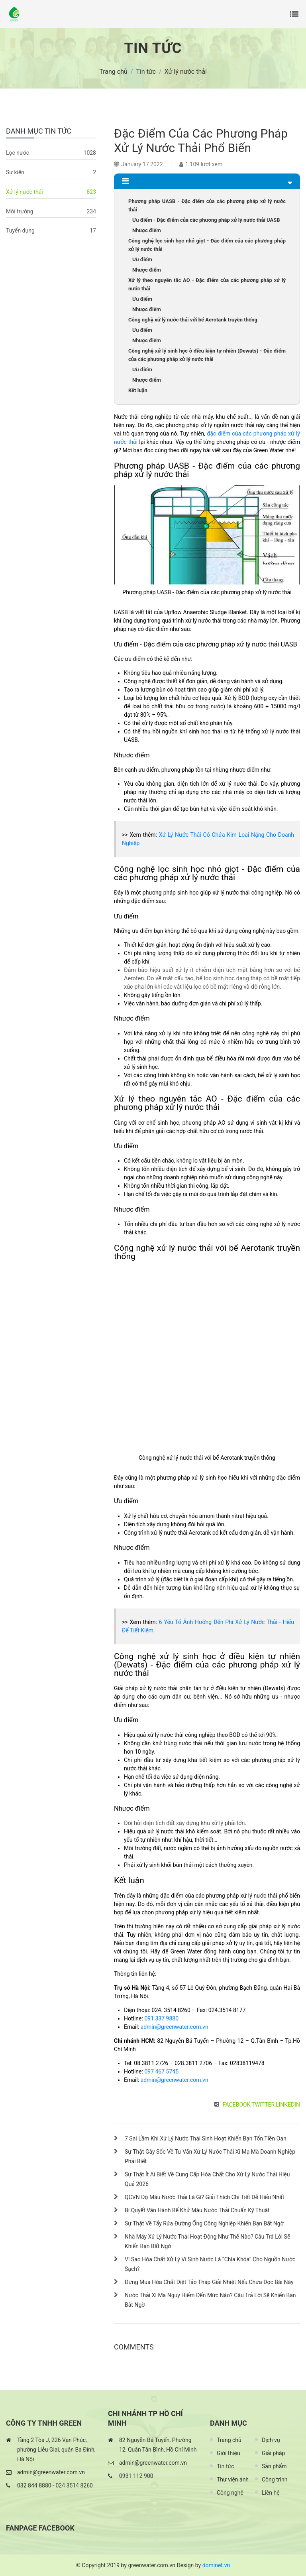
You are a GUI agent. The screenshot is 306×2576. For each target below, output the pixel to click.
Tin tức (225, 2466)
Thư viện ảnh (233, 2479)
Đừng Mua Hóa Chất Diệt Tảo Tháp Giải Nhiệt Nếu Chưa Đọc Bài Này (209, 2282)
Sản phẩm (274, 2466)
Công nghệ (230, 2492)
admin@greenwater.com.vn (174, 2027)
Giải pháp (273, 2453)
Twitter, (263, 2104)
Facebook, (237, 2104)
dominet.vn (216, 2565)
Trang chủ (229, 2440)
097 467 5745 (161, 2071)
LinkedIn (288, 2104)
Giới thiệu (228, 2453)
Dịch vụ (271, 2440)
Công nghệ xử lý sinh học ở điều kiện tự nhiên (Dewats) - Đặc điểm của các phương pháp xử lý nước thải (207, 355)
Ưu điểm (142, 259)
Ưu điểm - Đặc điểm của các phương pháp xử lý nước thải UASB (206, 220)
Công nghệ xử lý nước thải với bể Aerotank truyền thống (192, 320)
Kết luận (137, 390)
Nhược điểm (146, 230)
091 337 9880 (161, 2018)
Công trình (274, 2479)
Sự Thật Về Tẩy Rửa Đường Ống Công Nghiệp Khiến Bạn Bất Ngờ (204, 2223)
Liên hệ (271, 2492)
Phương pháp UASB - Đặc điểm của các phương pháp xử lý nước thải (207, 205)
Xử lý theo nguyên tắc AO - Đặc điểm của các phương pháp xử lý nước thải (207, 284)
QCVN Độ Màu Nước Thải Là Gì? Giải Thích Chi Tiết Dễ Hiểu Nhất (204, 2197)
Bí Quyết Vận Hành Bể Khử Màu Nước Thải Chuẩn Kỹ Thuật (197, 2210)
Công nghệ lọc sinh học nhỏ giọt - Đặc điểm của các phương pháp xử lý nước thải (207, 245)
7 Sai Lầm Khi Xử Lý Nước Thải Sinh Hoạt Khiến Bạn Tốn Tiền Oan (205, 2138)
